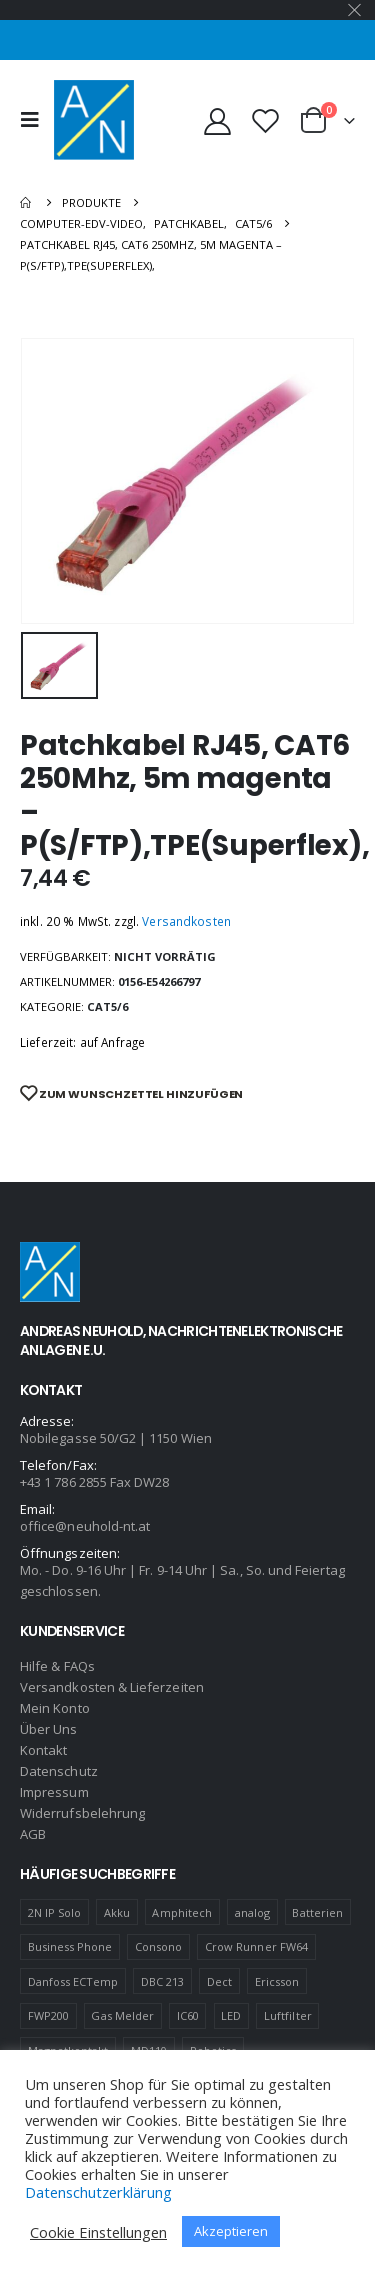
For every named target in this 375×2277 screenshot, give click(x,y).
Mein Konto (55, 1708)
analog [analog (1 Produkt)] (252, 1912)
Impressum (54, 1792)
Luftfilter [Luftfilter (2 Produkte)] (288, 2015)
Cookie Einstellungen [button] (98, 2232)
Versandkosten (186, 921)
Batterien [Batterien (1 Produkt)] (317, 1912)
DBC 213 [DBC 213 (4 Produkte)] (162, 1981)
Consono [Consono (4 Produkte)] (158, 1946)
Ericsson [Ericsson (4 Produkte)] (277, 1981)
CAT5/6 (107, 1006)
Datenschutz (59, 1771)
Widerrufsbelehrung (82, 1813)
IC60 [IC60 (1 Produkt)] (188, 2015)
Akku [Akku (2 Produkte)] (117, 1912)
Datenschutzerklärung (98, 2192)
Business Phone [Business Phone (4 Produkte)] (70, 1946)
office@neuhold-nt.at (85, 1526)
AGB (33, 1834)
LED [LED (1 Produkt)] (231, 2015)
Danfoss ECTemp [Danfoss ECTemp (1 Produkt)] (73, 1981)
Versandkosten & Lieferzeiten (112, 1687)
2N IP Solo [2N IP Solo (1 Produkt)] (55, 1912)
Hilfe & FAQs (57, 1666)
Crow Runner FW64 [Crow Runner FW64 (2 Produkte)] (256, 1946)
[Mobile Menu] (35, 120)
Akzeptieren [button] (231, 2231)
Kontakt (43, 1750)
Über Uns (49, 1729)
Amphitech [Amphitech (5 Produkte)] (182, 1912)
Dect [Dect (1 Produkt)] (219, 1981)
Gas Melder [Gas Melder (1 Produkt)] (122, 2015)
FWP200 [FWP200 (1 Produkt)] (48, 2015)
